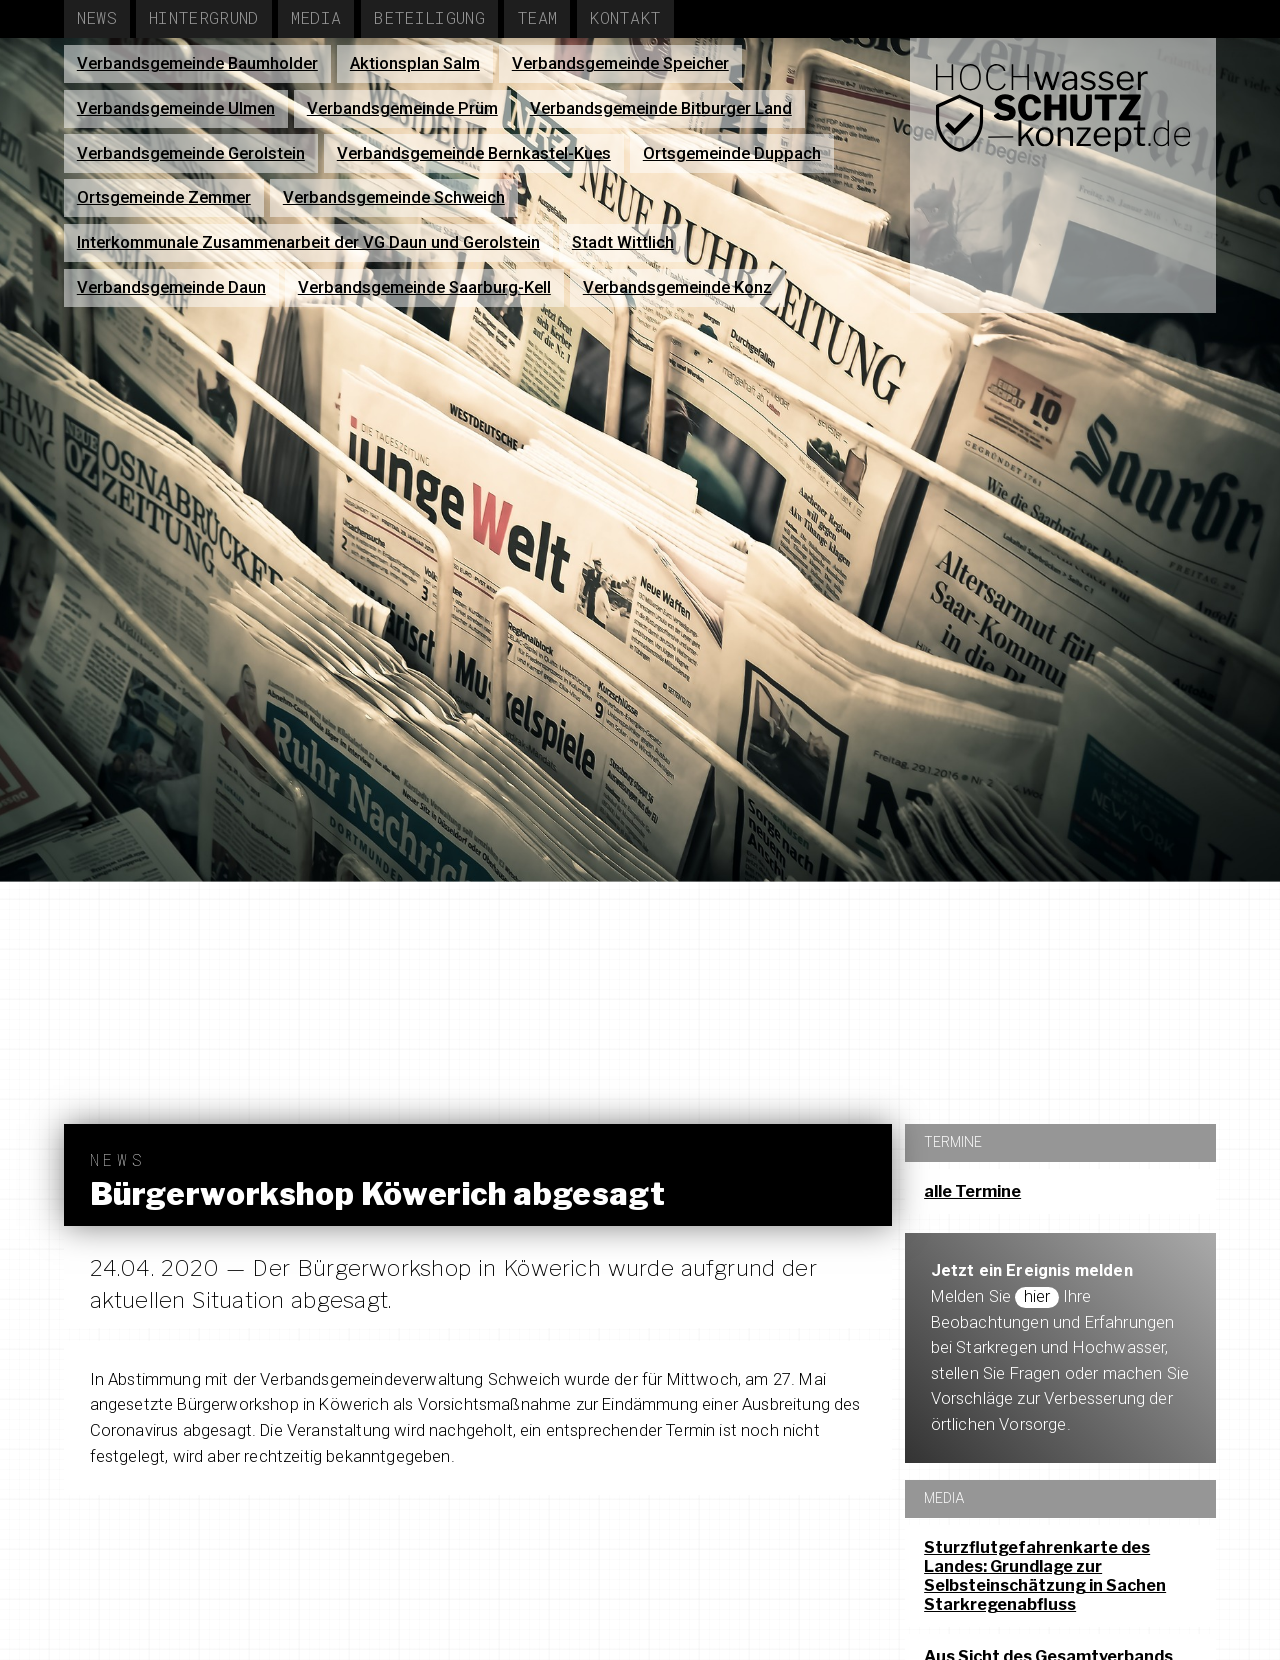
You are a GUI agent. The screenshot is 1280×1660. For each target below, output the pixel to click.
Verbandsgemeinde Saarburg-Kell (424, 287)
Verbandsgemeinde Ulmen (176, 108)
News (97, 18)
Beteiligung (429, 18)
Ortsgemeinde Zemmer (164, 197)
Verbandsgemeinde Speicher (620, 63)
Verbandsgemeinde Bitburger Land (661, 108)
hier (1037, 1296)
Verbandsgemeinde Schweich (394, 197)
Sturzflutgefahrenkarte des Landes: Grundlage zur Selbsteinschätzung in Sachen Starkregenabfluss (1045, 1576)
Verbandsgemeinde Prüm (402, 108)
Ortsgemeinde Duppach (732, 153)
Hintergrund (204, 18)
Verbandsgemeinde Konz (677, 287)
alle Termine (972, 1191)
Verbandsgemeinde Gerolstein (191, 153)
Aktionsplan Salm (415, 63)
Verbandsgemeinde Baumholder (197, 63)
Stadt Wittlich (623, 242)
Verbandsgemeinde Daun (171, 287)
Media (316, 18)
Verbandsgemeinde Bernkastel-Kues (474, 153)
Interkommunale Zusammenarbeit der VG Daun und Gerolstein (308, 242)
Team (537, 18)
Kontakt (624, 18)
